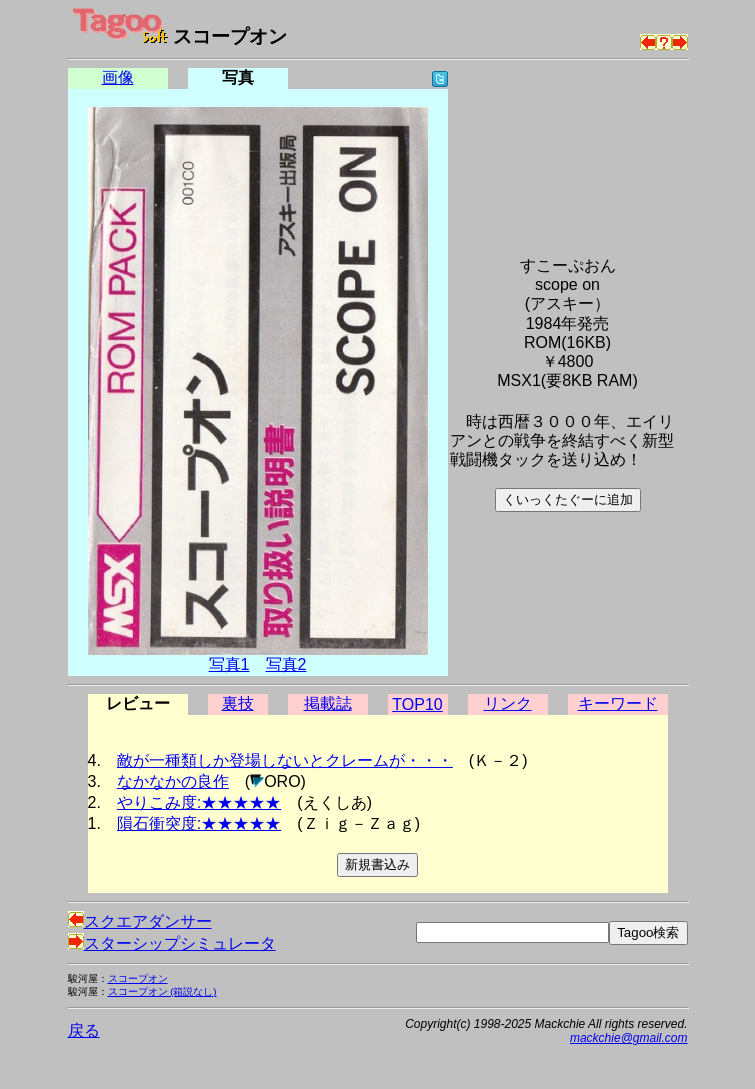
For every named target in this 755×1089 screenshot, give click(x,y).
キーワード (618, 703)
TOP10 (417, 704)
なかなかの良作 (173, 781)
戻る (84, 1030)
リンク (508, 703)
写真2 (286, 664)
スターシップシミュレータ (172, 943)
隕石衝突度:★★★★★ (199, 823)
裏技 (238, 703)
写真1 (229, 664)
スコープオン (138, 978)
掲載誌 (328, 703)
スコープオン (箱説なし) (162, 991)
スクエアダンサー (140, 921)
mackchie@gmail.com (629, 1038)
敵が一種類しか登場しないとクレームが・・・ (285, 760)
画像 (118, 77)
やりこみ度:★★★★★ (199, 802)
